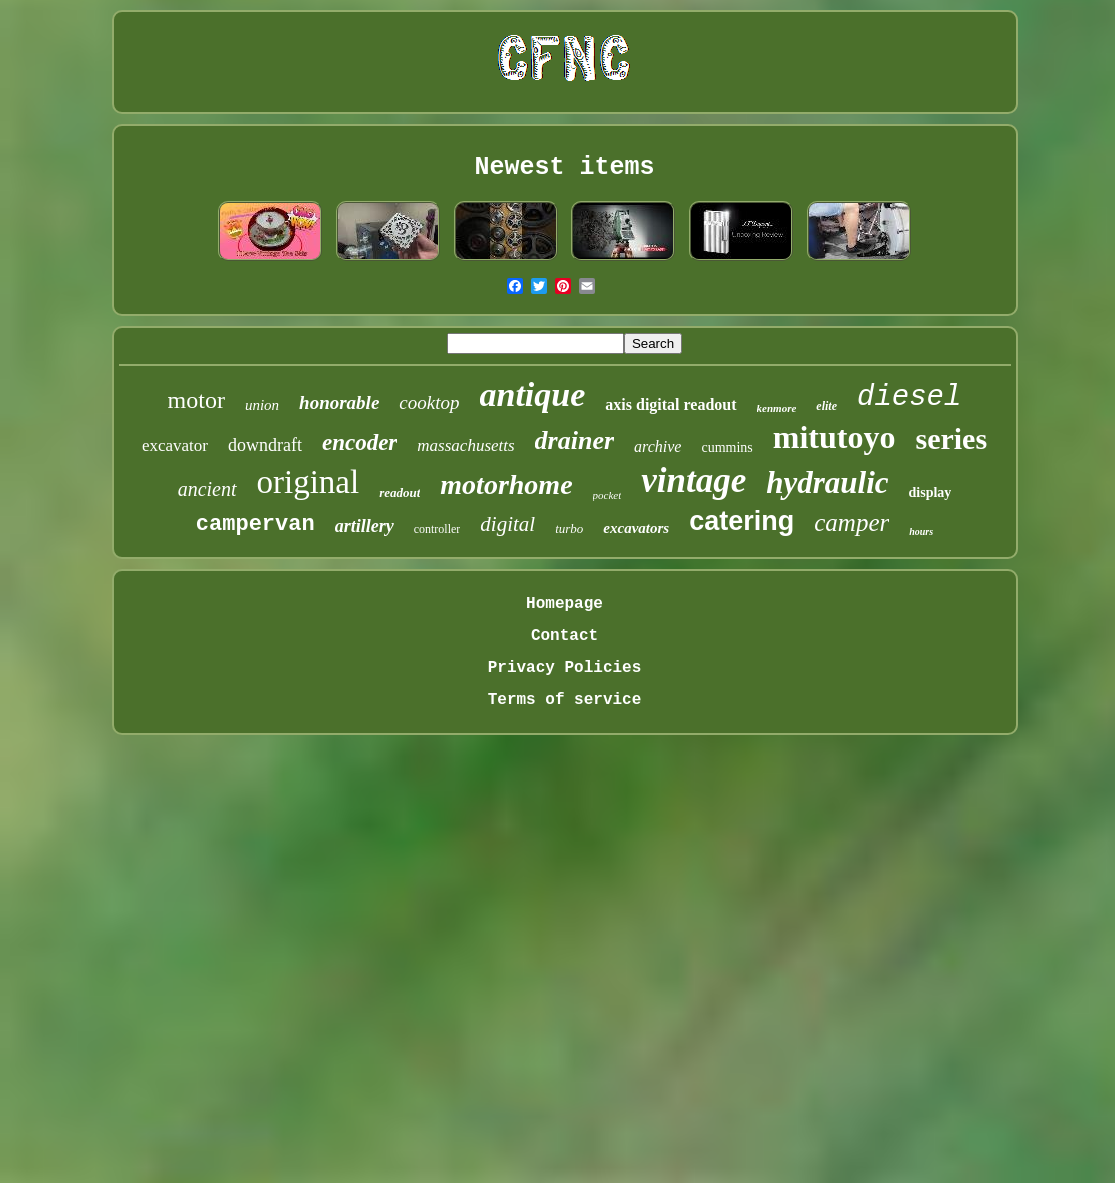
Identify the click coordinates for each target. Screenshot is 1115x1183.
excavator (175, 445)
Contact (564, 636)
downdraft (265, 445)
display (930, 492)
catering (741, 521)
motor (196, 400)
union (262, 405)
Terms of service (565, 700)
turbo (569, 528)
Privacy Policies (565, 668)
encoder (359, 442)
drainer (574, 440)
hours (921, 531)
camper (851, 522)
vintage (693, 480)
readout (399, 492)
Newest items (564, 167)
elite (826, 406)
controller (437, 529)
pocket (607, 495)
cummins (726, 447)
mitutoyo (834, 437)
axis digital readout (670, 404)
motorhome (506, 484)
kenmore (777, 408)
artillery (364, 526)
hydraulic (827, 482)
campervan (255, 524)
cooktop (429, 402)
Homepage (564, 604)
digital (507, 524)
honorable (339, 402)
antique (533, 394)
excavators (636, 528)
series (951, 438)
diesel (909, 397)
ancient (207, 489)
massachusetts (465, 445)
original (308, 482)
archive (657, 446)
